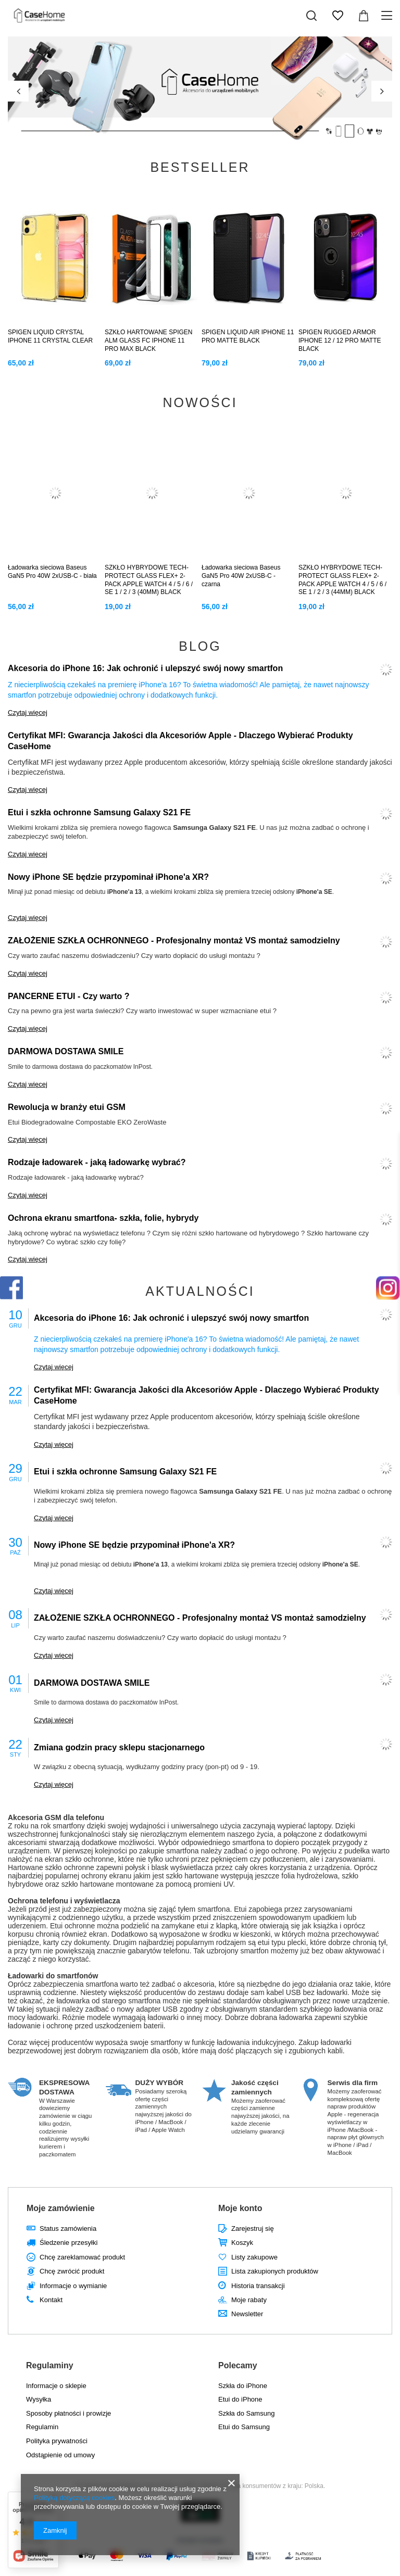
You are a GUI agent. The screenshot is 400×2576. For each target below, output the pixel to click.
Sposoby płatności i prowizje (68, 2413)
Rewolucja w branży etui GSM (67, 1107)
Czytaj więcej (27, 712)
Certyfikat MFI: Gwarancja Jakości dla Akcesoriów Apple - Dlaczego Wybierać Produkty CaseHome (180, 741)
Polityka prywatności (57, 2441)
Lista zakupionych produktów (274, 2271)
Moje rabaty (249, 2300)
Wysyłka (38, 2399)
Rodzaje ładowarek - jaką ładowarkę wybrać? (96, 1162)
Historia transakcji (258, 2286)
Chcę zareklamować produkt (82, 2257)
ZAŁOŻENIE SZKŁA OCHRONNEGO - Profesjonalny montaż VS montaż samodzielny (174, 940)
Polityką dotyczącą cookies (74, 2498)
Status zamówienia (68, 2228)
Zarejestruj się (252, 2228)
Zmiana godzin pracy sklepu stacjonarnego (119, 1747)
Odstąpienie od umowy (60, 2455)
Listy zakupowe (254, 2257)
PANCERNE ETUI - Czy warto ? (69, 996)
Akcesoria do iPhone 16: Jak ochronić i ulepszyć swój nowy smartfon (145, 668)
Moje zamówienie (61, 2208)
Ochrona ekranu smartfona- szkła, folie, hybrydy (103, 1218)
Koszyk (242, 2242)
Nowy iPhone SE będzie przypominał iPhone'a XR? (108, 877)
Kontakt (51, 2300)
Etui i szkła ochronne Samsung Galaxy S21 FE (99, 812)
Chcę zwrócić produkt (72, 2271)
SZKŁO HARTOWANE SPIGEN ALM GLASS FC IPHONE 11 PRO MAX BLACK (148, 340)
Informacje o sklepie (56, 2386)
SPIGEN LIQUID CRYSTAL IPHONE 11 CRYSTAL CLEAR (50, 336)
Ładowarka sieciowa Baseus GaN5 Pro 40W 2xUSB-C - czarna (241, 575)
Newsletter (247, 2314)
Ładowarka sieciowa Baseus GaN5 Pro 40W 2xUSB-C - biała (52, 571)
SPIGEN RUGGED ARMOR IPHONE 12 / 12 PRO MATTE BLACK (339, 340)
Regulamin (42, 2427)
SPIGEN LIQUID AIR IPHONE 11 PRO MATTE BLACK (248, 336)
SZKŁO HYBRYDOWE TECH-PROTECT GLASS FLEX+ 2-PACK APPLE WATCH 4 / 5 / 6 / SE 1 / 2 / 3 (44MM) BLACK (342, 580)
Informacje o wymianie (73, 2286)
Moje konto (240, 2208)
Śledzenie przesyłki (68, 2242)
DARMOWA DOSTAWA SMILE (66, 1051)
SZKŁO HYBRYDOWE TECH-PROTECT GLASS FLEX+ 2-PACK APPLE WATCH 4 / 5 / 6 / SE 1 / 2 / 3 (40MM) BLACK (149, 580)
